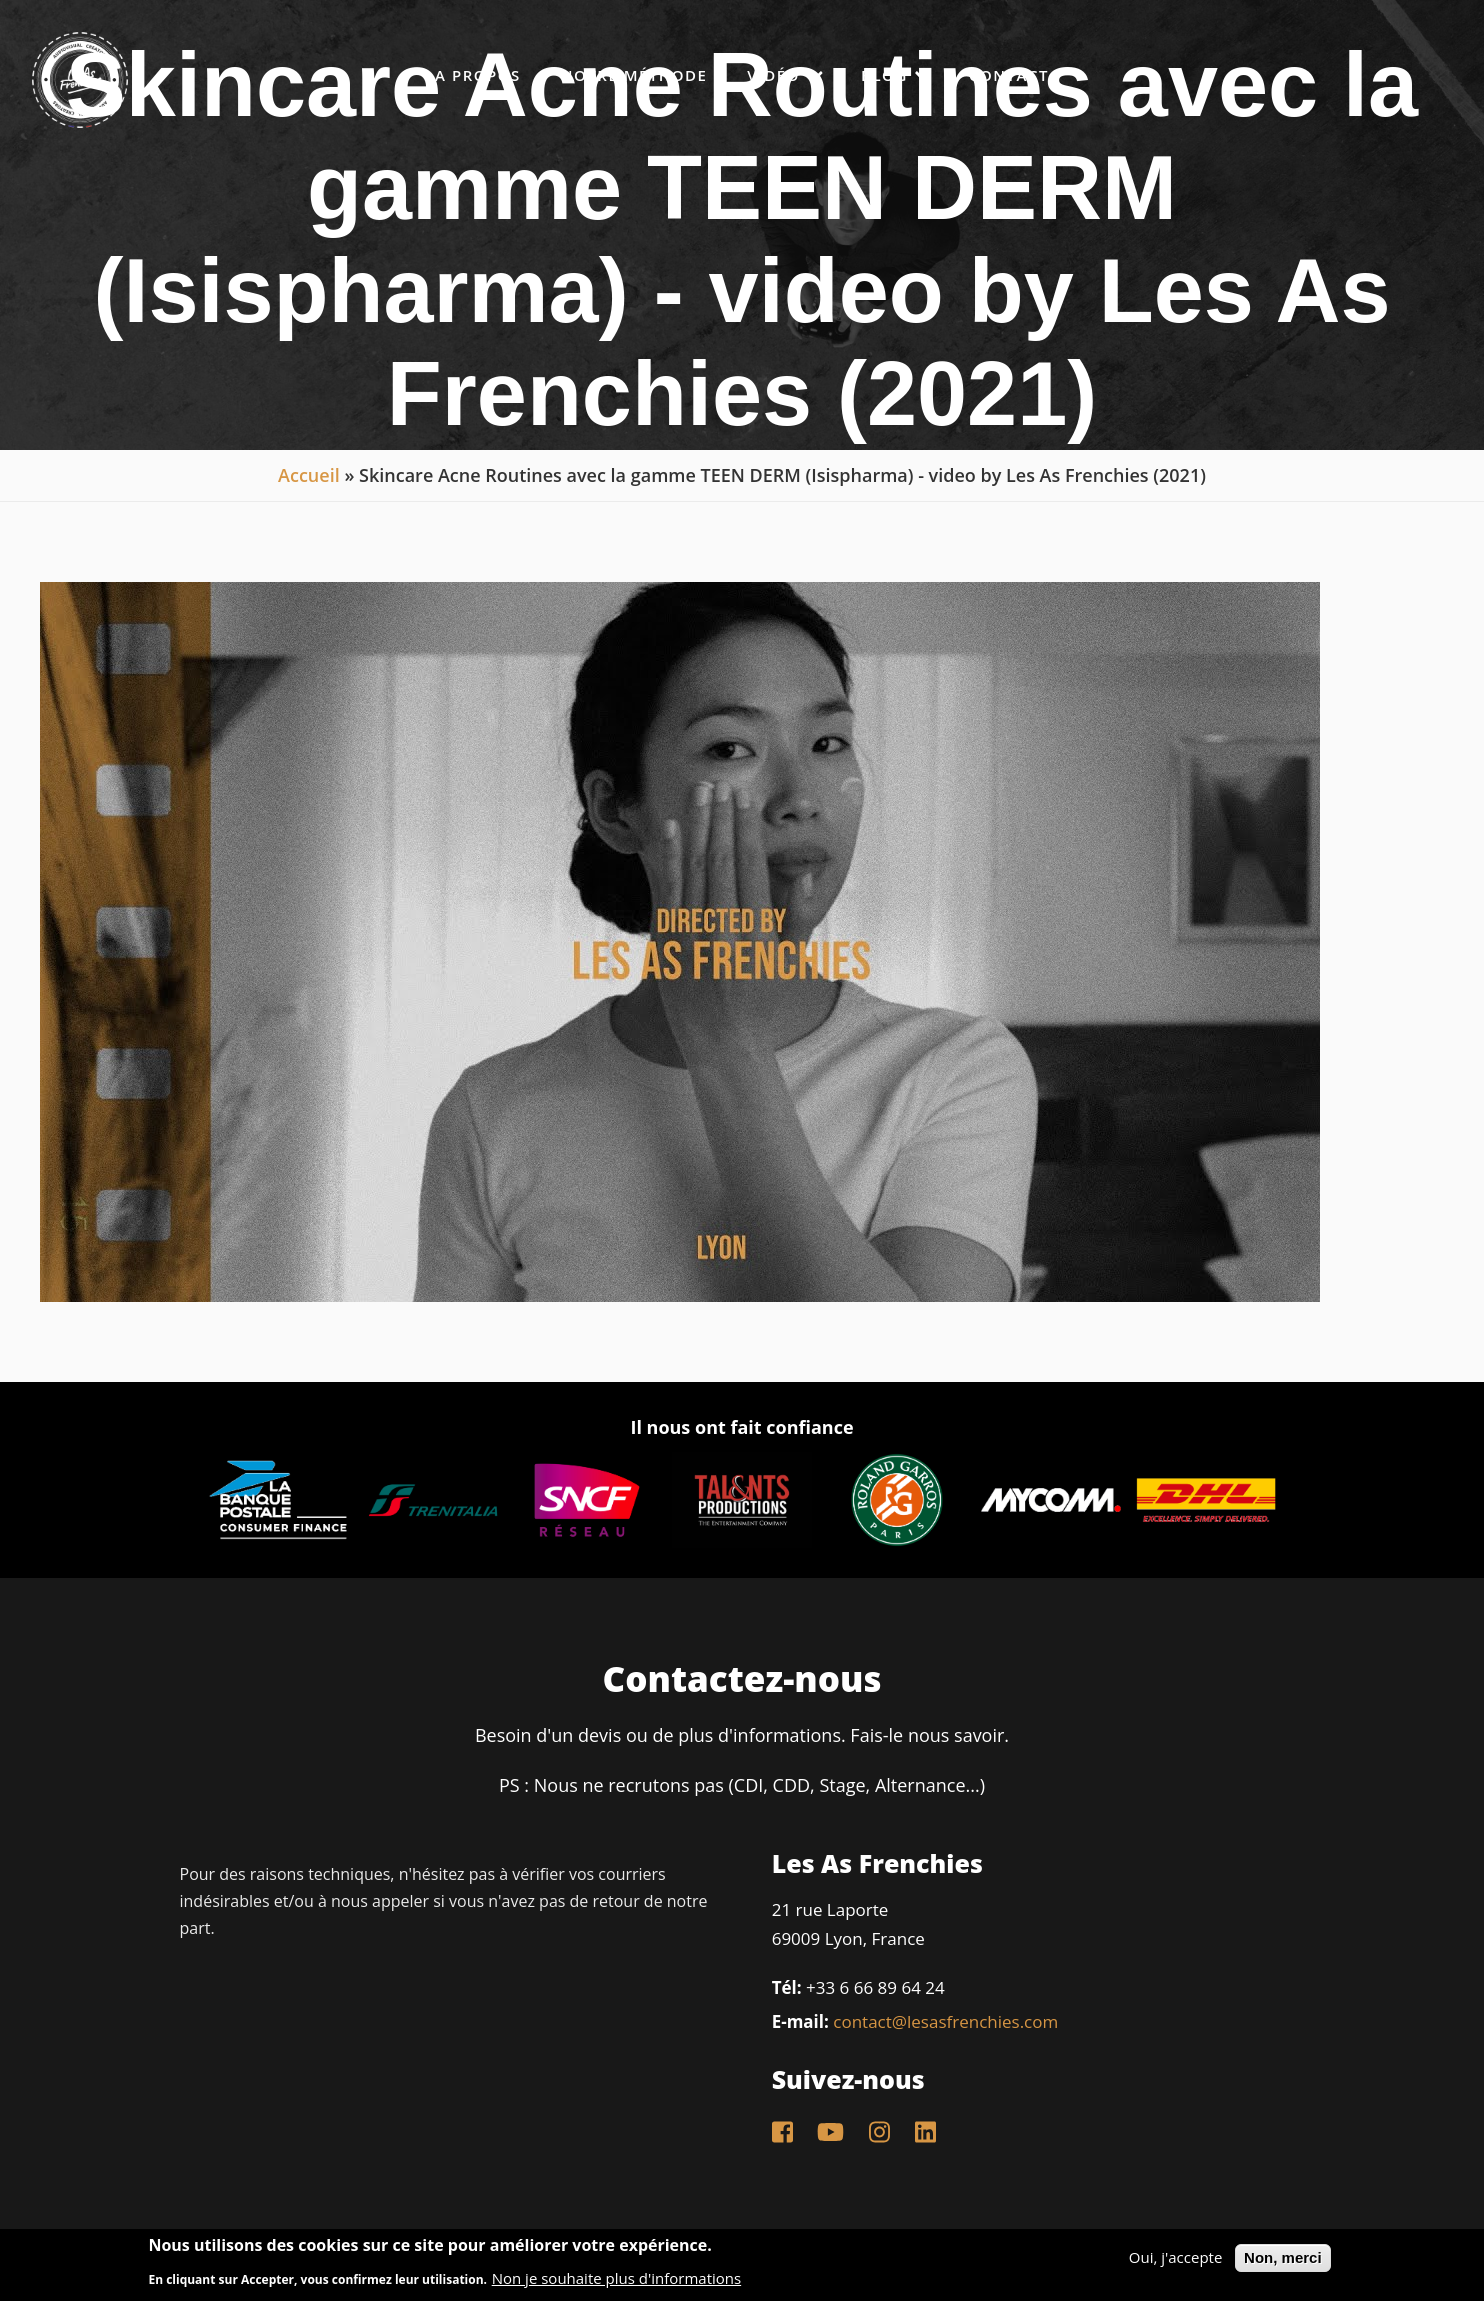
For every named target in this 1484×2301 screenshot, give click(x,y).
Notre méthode (634, 75)
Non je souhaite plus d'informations (616, 2278)
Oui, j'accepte (1176, 2257)
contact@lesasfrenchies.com (945, 2021)
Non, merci (1283, 2257)
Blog (895, 74)
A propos (478, 75)
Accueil (309, 475)
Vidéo (784, 74)
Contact (1009, 75)
